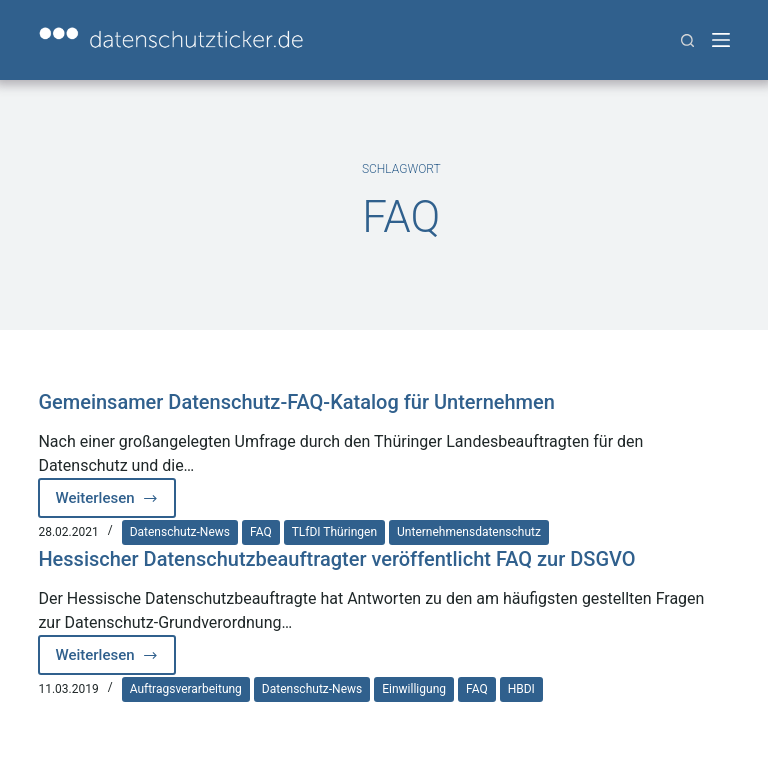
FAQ (261, 532)
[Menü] (721, 40)
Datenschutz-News (180, 532)
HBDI (521, 689)
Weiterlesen (115, 503)
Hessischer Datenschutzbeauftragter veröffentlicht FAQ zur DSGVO (336, 559)
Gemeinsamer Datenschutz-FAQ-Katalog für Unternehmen (296, 402)
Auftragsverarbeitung (186, 689)
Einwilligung (414, 689)
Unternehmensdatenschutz (469, 532)
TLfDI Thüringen (334, 532)
